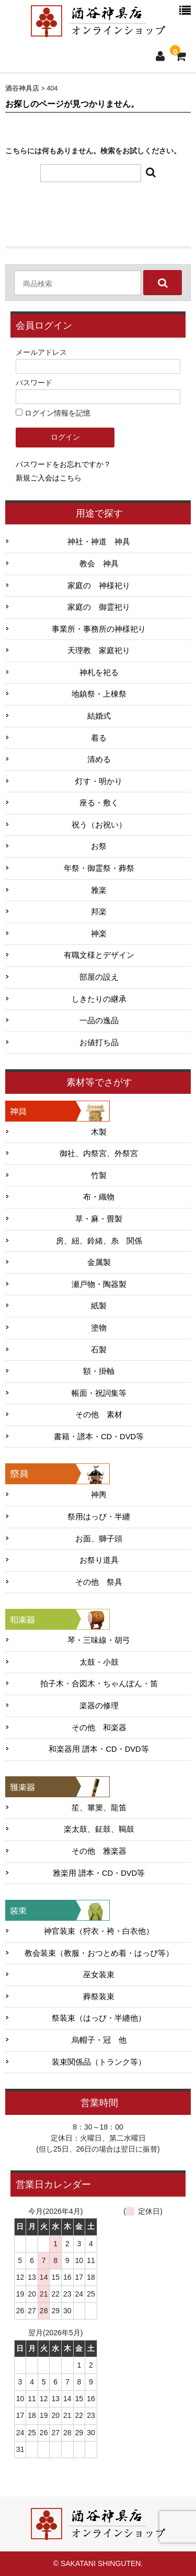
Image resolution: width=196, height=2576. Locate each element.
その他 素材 (98, 1414)
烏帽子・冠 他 (99, 2040)
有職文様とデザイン (99, 955)
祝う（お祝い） (99, 825)
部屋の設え (99, 977)
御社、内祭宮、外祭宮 (99, 1153)
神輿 (99, 1495)
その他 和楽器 (99, 1727)
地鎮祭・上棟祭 (99, 694)
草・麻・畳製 (98, 1219)
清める (99, 759)
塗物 (99, 1328)
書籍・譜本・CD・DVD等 (99, 1436)
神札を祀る (99, 672)
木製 (99, 1132)
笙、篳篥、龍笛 (99, 1808)
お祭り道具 (99, 1560)
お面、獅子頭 (98, 1539)
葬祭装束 (98, 1996)
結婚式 (99, 716)
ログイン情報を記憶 (53, 413)
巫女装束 (98, 1974)
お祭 (99, 846)
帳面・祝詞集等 (99, 1393)
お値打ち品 (99, 1042)
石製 (99, 1350)
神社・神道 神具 (98, 541)
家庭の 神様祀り (98, 585)
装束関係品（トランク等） (99, 2062)
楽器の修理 (99, 1705)
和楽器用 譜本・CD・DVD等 (98, 1749)
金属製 (99, 1262)
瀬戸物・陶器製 (99, 1284)
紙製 (99, 1306)
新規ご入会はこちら (49, 478)
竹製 (99, 1175)
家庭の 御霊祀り (98, 607)
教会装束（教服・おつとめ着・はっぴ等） (99, 1953)
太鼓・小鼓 (99, 1662)
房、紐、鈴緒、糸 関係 (99, 1241)
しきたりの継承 (99, 999)
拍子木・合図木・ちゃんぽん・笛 (99, 1683)
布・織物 (98, 1197)
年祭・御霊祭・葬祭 (99, 868)
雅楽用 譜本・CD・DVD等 (99, 1873)
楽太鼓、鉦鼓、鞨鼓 (99, 1829)
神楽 (99, 933)
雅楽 (99, 890)
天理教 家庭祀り (98, 650)
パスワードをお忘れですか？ (63, 464)
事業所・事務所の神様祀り (99, 629)
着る (99, 738)
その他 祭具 (98, 1582)
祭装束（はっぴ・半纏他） (99, 2018)
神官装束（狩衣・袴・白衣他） (99, 1931)
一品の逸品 (99, 1020)
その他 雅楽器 (99, 1851)
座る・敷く (99, 803)
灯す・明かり (98, 781)
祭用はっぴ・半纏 (98, 1517)
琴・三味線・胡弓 (98, 1640)
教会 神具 (99, 563)
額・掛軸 (98, 1371)
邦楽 (99, 912)
